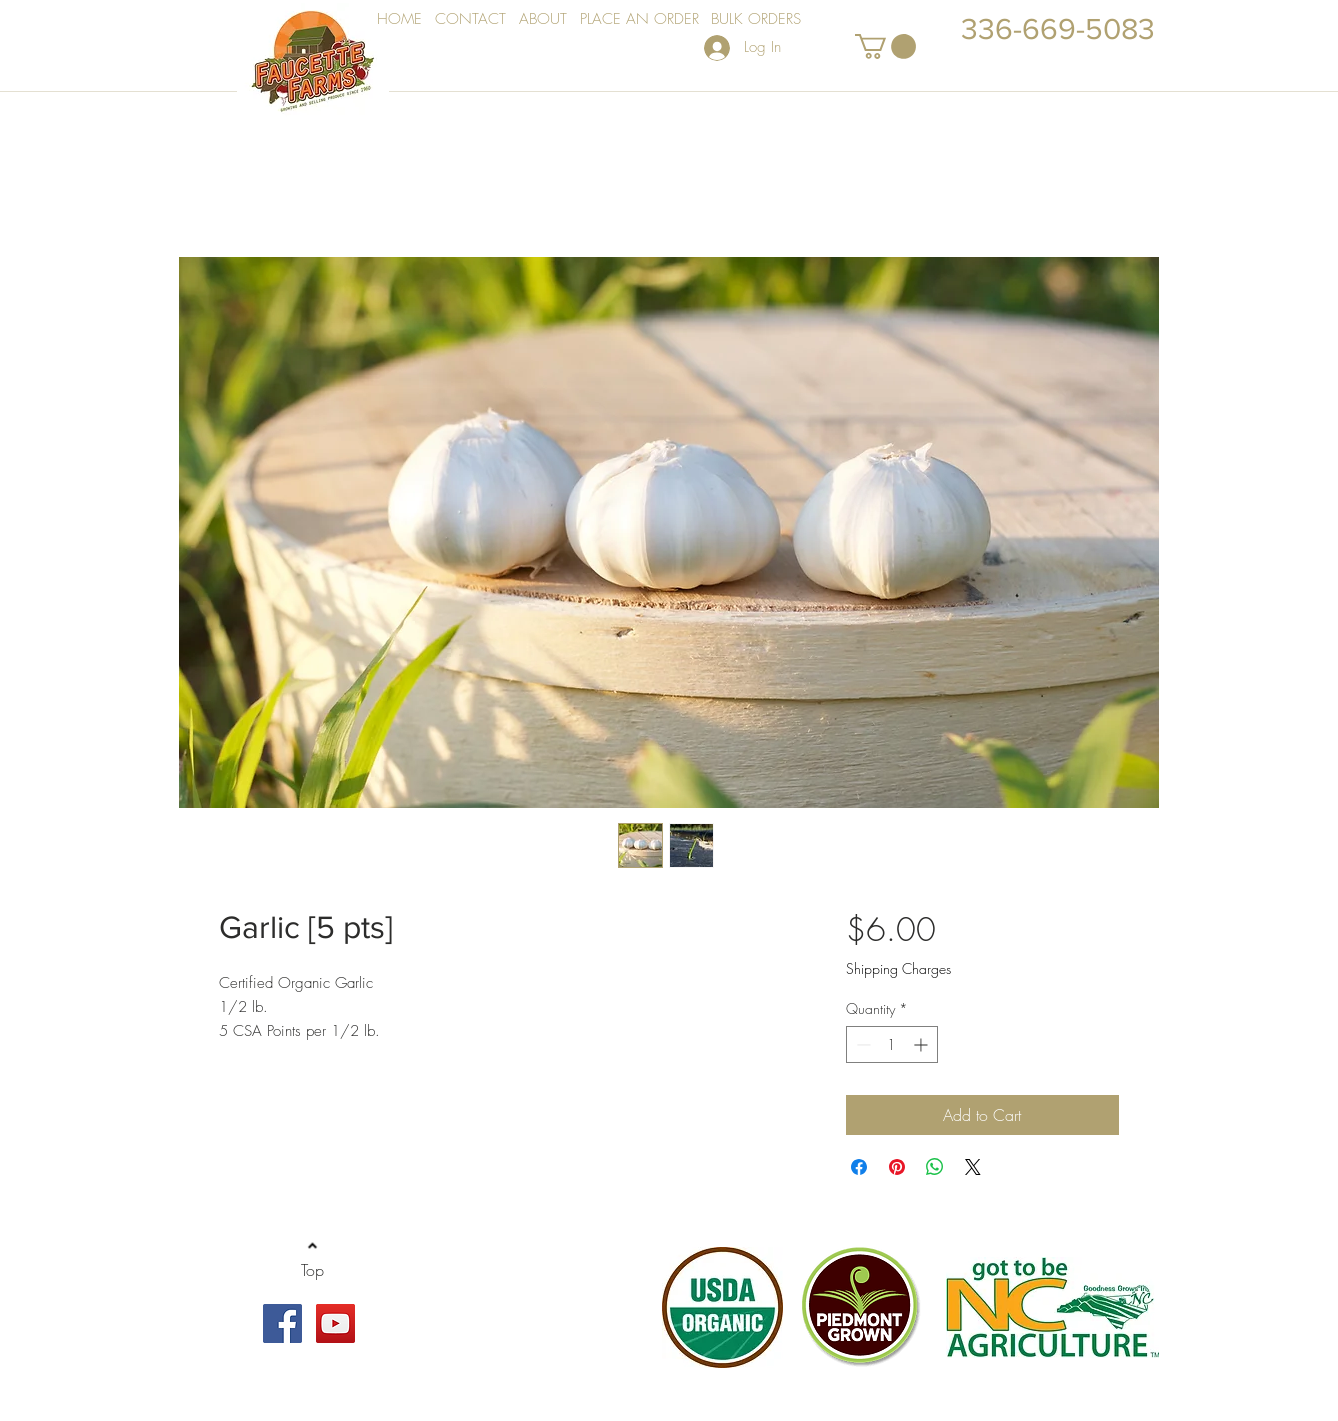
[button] (885, 46)
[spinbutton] (892, 1044)
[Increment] (922, 1044)
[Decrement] (861, 1044)
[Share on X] (973, 1167)
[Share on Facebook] (859, 1167)
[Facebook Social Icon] (282, 1323)
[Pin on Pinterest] (897, 1167)
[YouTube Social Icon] (335, 1323)
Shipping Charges (898, 968)
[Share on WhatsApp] (935, 1167)
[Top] (312, 1270)
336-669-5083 (1058, 29)
